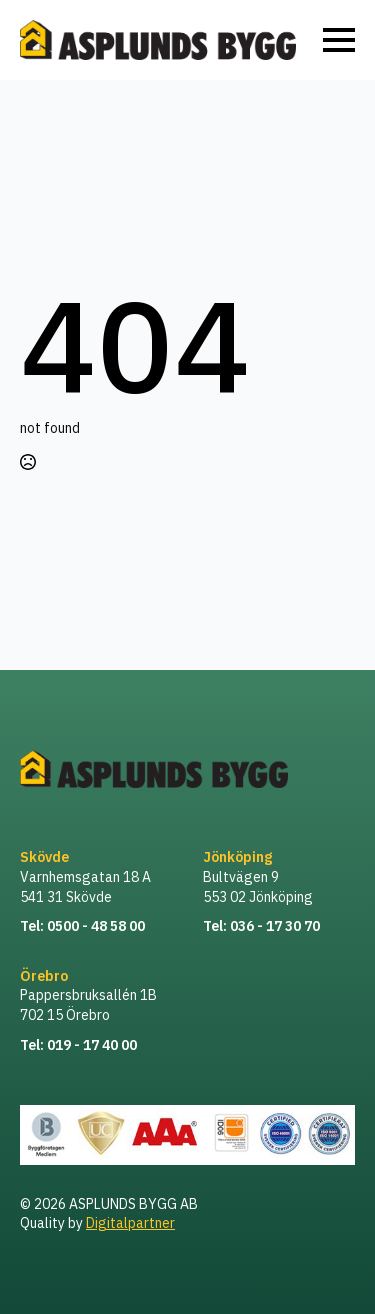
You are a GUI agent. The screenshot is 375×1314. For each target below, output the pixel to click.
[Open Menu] (339, 40)
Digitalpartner (130, 1223)
